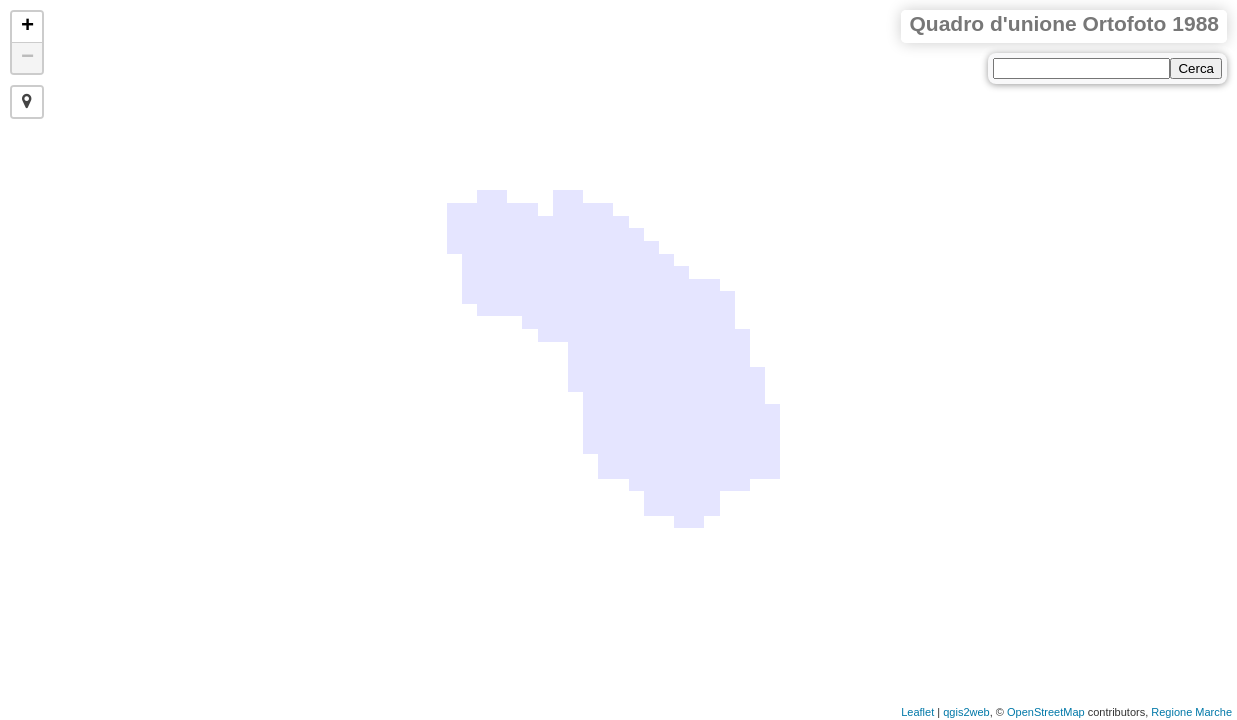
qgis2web (966, 712)
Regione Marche (1191, 712)
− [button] (27, 58)
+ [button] (27, 27)
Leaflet (917, 712)
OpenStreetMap (1046, 712)
